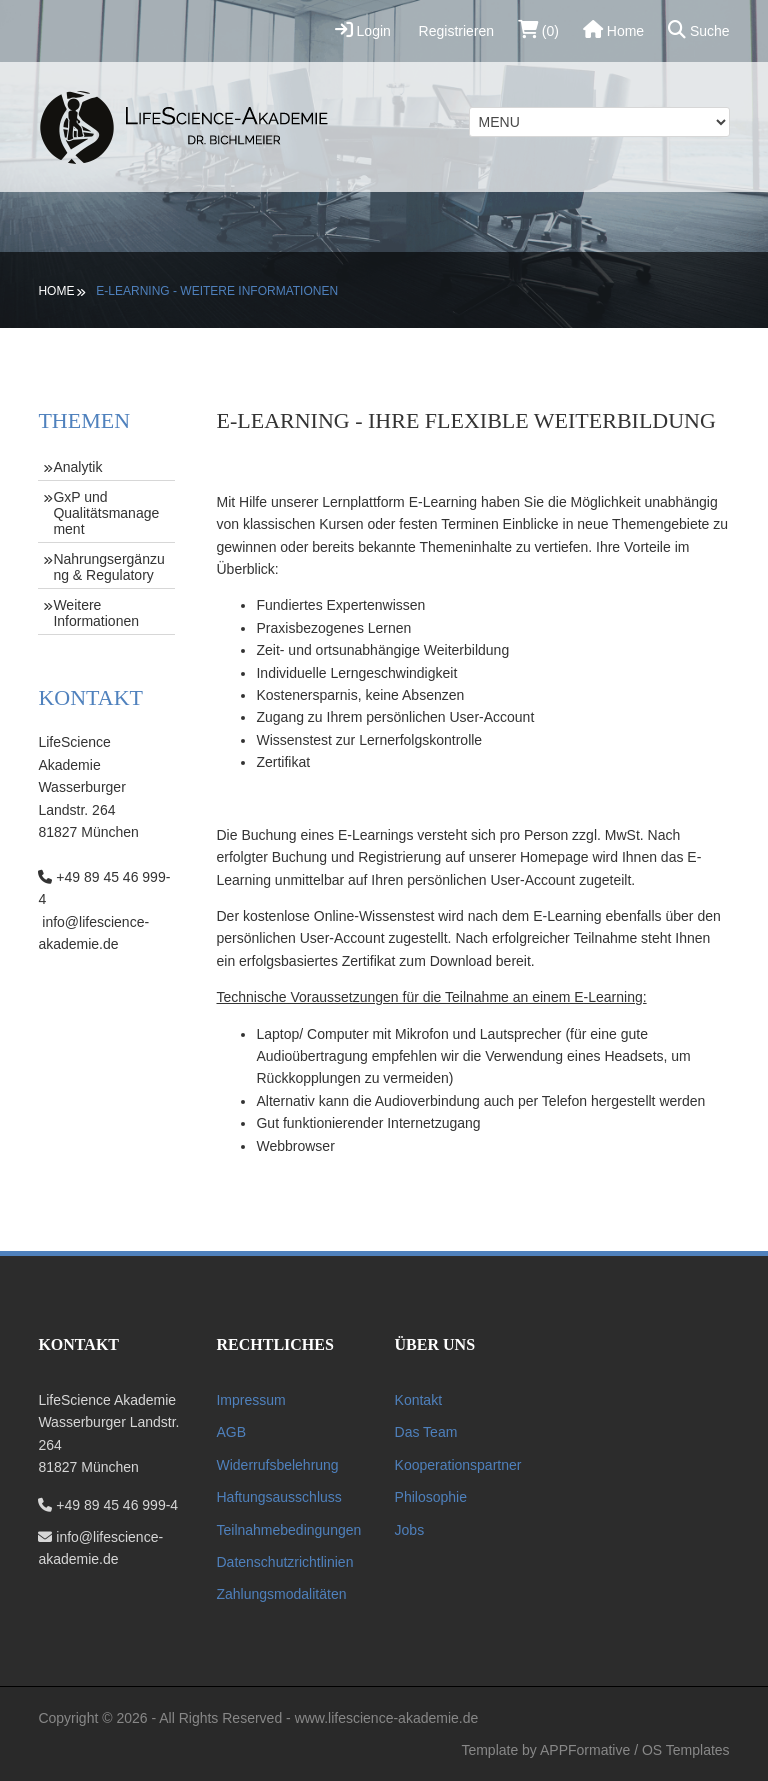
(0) (538, 29)
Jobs (410, 1530)
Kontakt (418, 1400)
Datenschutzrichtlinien (284, 1562)
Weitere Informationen (96, 613)
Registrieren (454, 31)
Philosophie (431, 1497)
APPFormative (585, 1750)
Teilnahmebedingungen (288, 1530)
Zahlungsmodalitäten (281, 1594)
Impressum (250, 1400)
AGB (231, 1432)
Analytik (77, 467)
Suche (699, 29)
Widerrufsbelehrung (277, 1465)
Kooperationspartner (458, 1465)
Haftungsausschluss (278, 1497)
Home (613, 29)
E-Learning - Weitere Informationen (217, 291)
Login (363, 29)
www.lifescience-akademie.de (387, 1718)
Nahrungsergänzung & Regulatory (108, 567)
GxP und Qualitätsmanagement (106, 513)
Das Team (426, 1432)
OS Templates (686, 1750)
